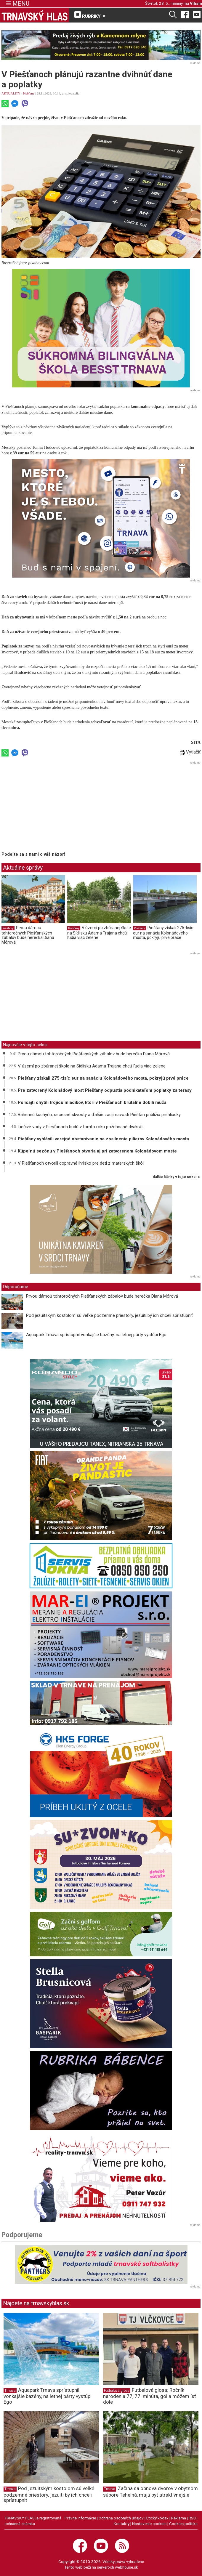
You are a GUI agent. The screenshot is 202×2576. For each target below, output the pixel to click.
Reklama (178, 2518)
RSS (192, 2518)
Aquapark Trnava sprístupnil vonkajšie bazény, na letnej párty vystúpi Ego (96, 1334)
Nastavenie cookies (149, 2523)
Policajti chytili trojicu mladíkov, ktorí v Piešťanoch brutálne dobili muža (92, 1102)
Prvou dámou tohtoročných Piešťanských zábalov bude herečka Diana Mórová (27, 935)
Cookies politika (183, 2523)
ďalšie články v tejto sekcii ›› (177, 1177)
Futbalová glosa (116, 2391)
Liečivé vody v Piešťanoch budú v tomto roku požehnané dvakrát (80, 1126)
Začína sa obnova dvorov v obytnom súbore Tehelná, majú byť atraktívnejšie (150, 2491)
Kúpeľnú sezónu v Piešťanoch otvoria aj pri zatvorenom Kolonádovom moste (97, 1151)
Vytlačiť (190, 752)
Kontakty (121, 2523)
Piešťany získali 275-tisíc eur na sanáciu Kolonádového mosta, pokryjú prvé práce (163, 932)
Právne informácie (80, 2518)
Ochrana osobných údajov (121, 2518)
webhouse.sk (126, 2567)
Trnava (10, 2391)
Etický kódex (157, 2518)
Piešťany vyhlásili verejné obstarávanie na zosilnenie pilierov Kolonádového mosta (103, 1139)
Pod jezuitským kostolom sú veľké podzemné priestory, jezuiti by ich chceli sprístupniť (109, 1315)
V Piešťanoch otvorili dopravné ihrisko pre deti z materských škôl (81, 1163)
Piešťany (28, 93)
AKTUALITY (10, 93)
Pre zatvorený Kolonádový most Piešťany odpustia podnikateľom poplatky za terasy (105, 1090)
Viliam (196, 3)
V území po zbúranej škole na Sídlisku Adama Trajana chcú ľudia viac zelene (99, 932)
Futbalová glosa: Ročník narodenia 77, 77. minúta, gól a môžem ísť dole (149, 2396)
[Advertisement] (51, 807)
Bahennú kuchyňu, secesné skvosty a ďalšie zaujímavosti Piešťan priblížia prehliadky (99, 1114)
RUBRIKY (90, 15)
